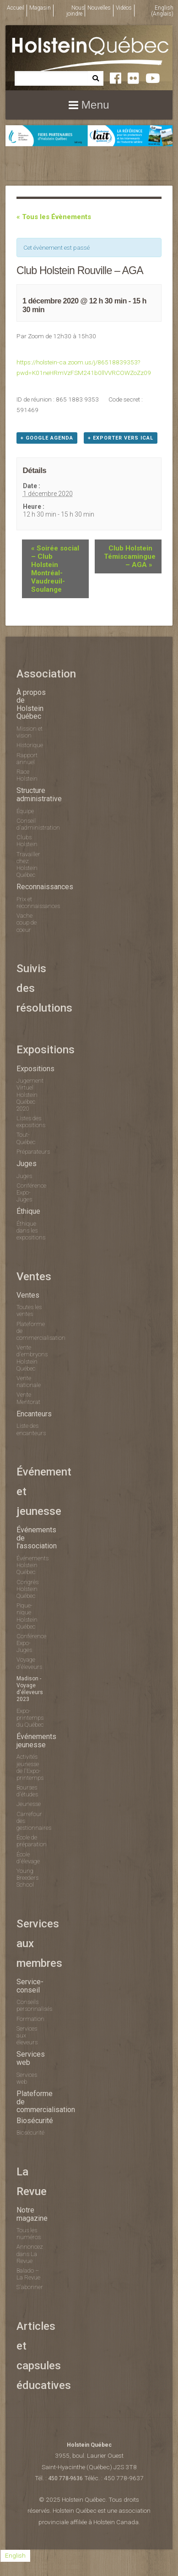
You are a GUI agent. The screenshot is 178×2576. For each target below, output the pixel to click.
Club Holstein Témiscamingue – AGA (130, 556)
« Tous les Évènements (53, 217)
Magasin (40, 8)
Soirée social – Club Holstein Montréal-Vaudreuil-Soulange (55, 569)
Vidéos (124, 8)
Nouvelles (99, 8)
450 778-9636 (65, 2478)
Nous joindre (75, 11)
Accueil (15, 8)
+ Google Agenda (47, 438)
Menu (95, 105)
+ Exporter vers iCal (120, 438)
